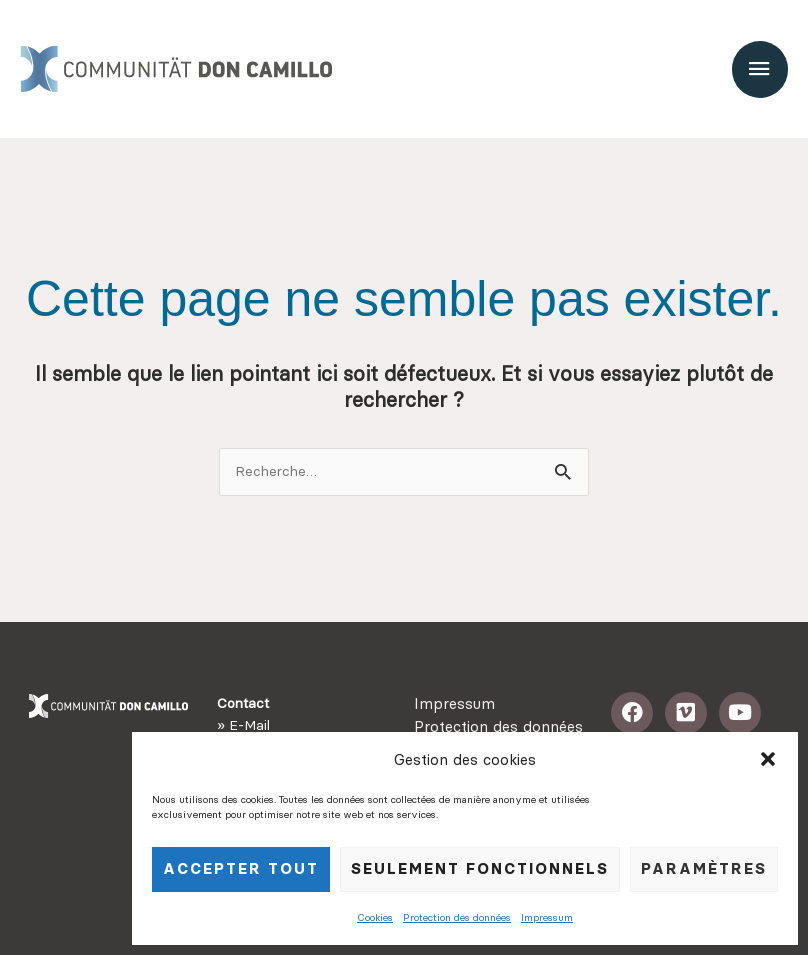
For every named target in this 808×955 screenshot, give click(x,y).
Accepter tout (241, 868)
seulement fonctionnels (480, 868)
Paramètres (704, 868)
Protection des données (457, 917)
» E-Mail (243, 725)
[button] (768, 759)
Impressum (547, 917)
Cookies (375, 917)
